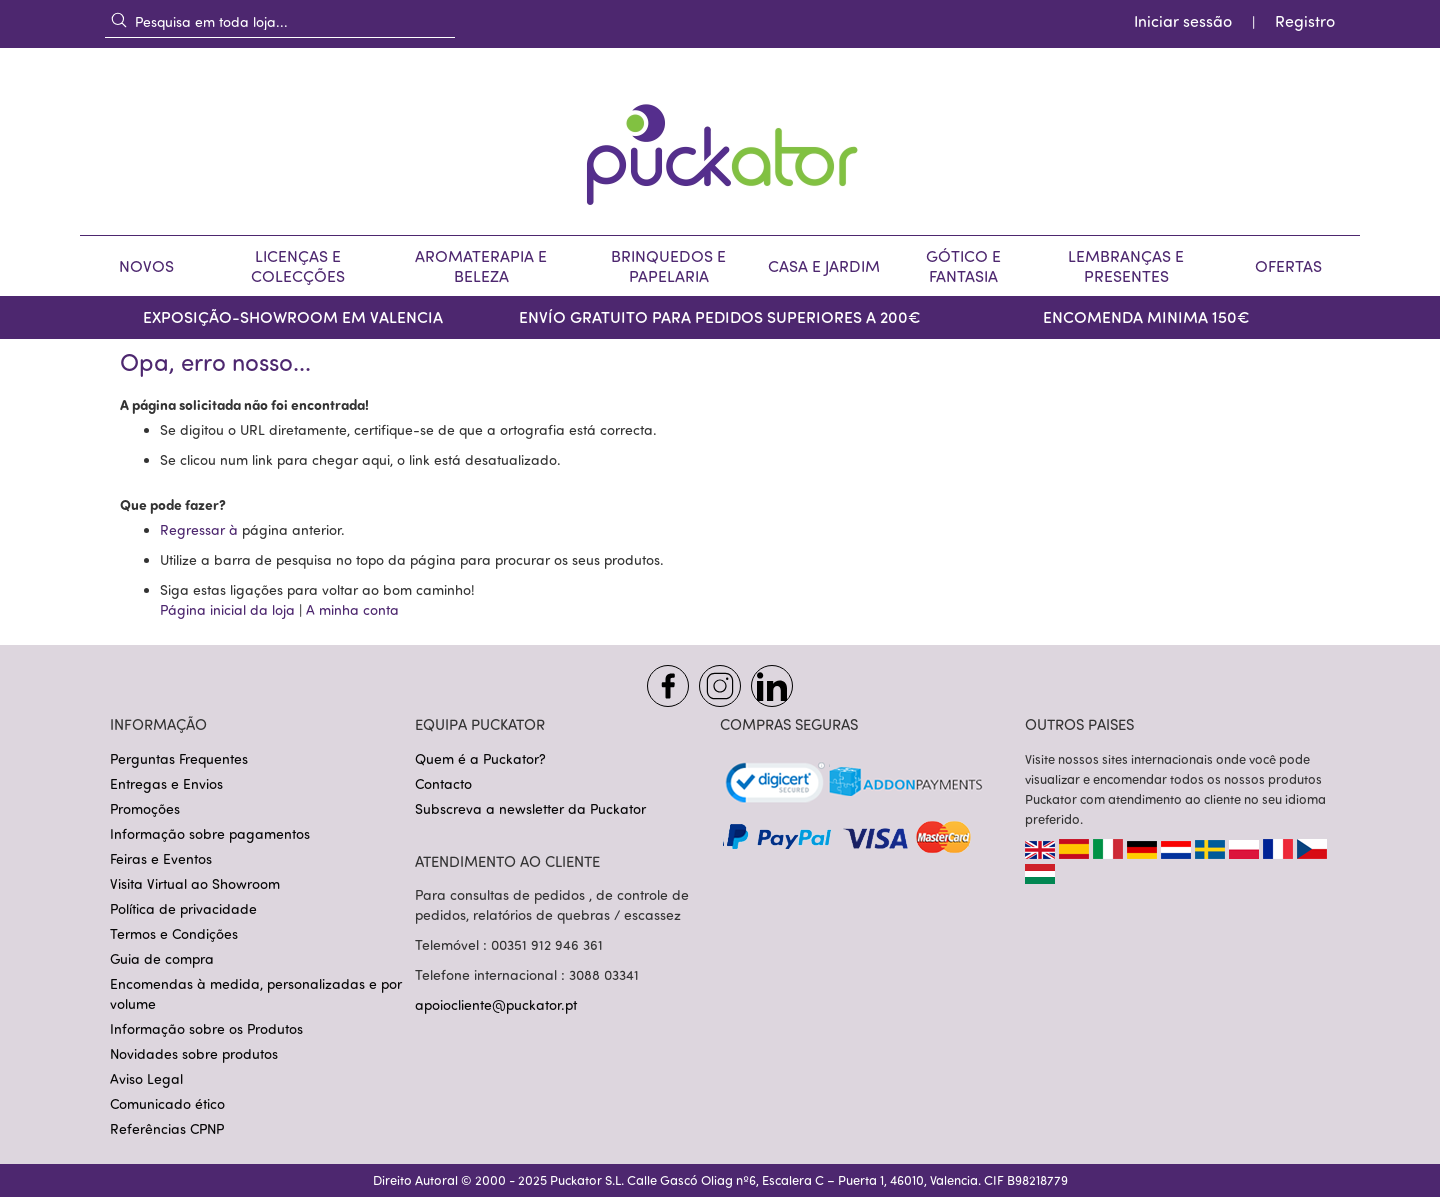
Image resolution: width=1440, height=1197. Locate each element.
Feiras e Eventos (161, 858)
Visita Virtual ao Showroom (195, 883)
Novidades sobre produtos (194, 1053)
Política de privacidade (183, 908)
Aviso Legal (146, 1078)
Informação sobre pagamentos (210, 833)
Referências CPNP (167, 1128)
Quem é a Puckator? (480, 758)
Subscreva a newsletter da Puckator (530, 808)
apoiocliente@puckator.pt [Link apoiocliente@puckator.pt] (496, 1004)
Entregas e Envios (166, 783)
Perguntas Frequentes (179, 758)
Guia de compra (162, 958)
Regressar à (201, 529)
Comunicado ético (167, 1103)
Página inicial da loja (227, 609)
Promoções (145, 808)
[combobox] (280, 21)
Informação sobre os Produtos (206, 1028)
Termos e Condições (174, 933)
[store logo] (720, 141)
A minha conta (352, 609)
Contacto (443, 783)
